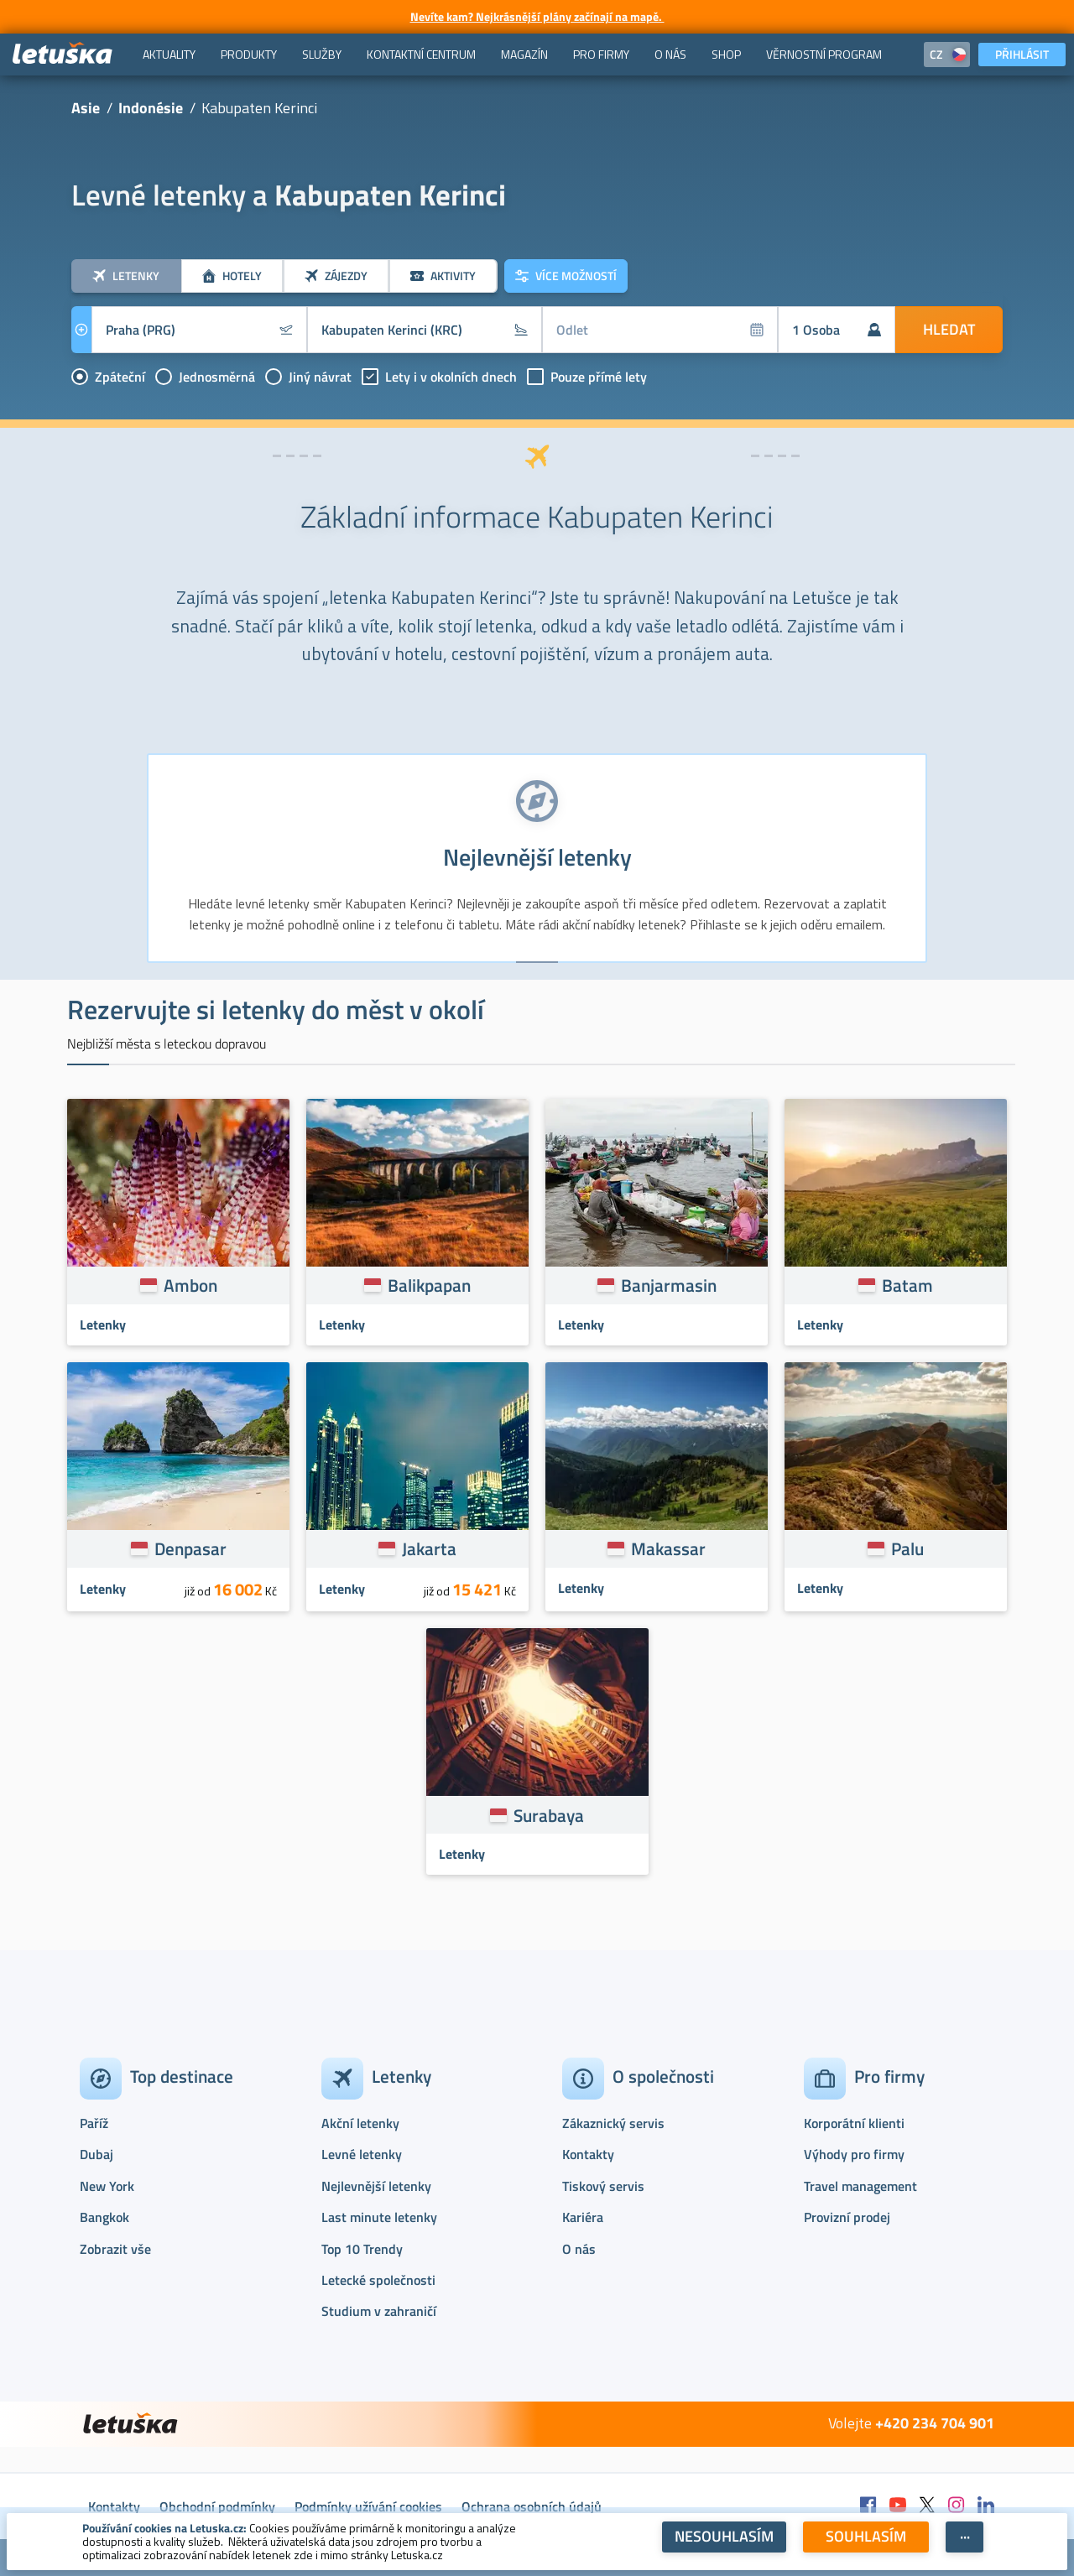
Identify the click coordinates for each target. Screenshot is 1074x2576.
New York (107, 2186)
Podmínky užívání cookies (368, 2506)
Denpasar (190, 1548)
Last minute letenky (379, 2217)
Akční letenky (360, 2123)
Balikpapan (429, 1285)
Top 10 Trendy (362, 2249)
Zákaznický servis (613, 2123)
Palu (907, 1548)
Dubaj (96, 2154)
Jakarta (429, 1548)
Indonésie (150, 107)
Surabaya (549, 1815)
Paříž (94, 2123)
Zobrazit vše (115, 2249)
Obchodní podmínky (217, 2506)
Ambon (190, 1285)
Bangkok (104, 2217)
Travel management (860, 2186)
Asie (85, 107)
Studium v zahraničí (378, 2311)
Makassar (668, 1548)
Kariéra (582, 2217)
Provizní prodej (847, 2217)
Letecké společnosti (378, 2280)
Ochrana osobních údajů (531, 2506)
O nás (579, 2249)
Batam (907, 1285)
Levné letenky (361, 2154)
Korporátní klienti (854, 2123)
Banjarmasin (669, 1285)
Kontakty (588, 2154)
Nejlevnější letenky (376, 2186)
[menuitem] (169, 54)
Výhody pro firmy (854, 2154)
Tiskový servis (603, 2186)
